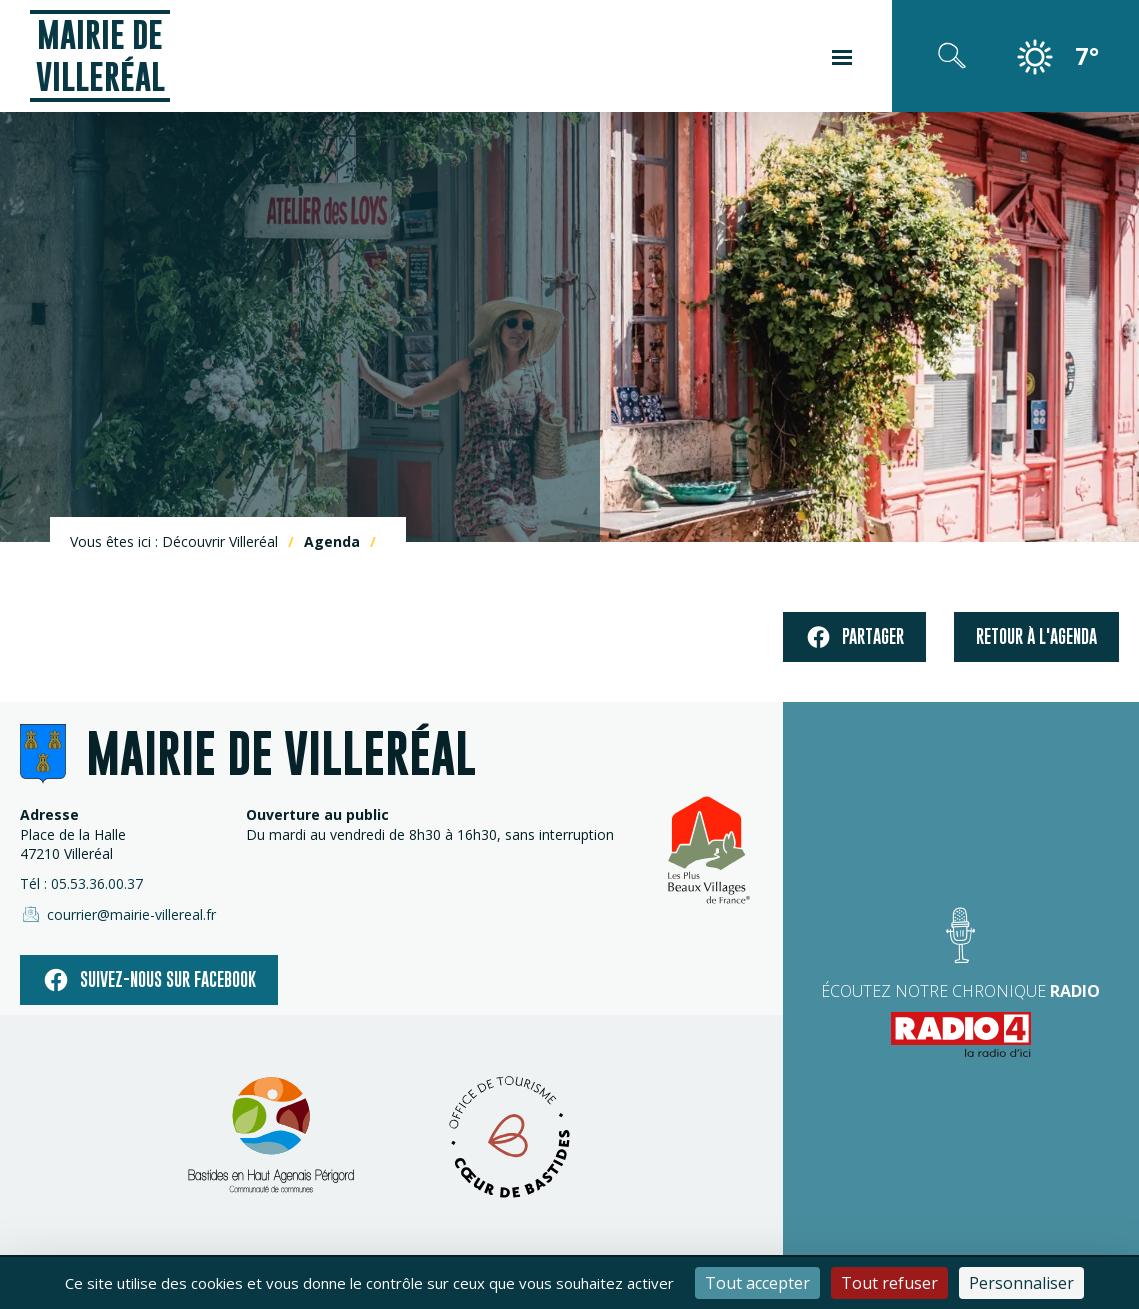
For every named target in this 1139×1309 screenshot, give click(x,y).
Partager (854, 637)
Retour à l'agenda (1036, 636)
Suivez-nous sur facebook (149, 980)
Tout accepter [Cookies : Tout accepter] (757, 1283)
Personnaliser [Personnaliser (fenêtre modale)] (1021, 1283)
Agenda (332, 541)
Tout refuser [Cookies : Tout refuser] (889, 1283)
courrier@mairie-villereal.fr (118, 914)
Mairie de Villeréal (100, 55)
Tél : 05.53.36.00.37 (81, 883)
